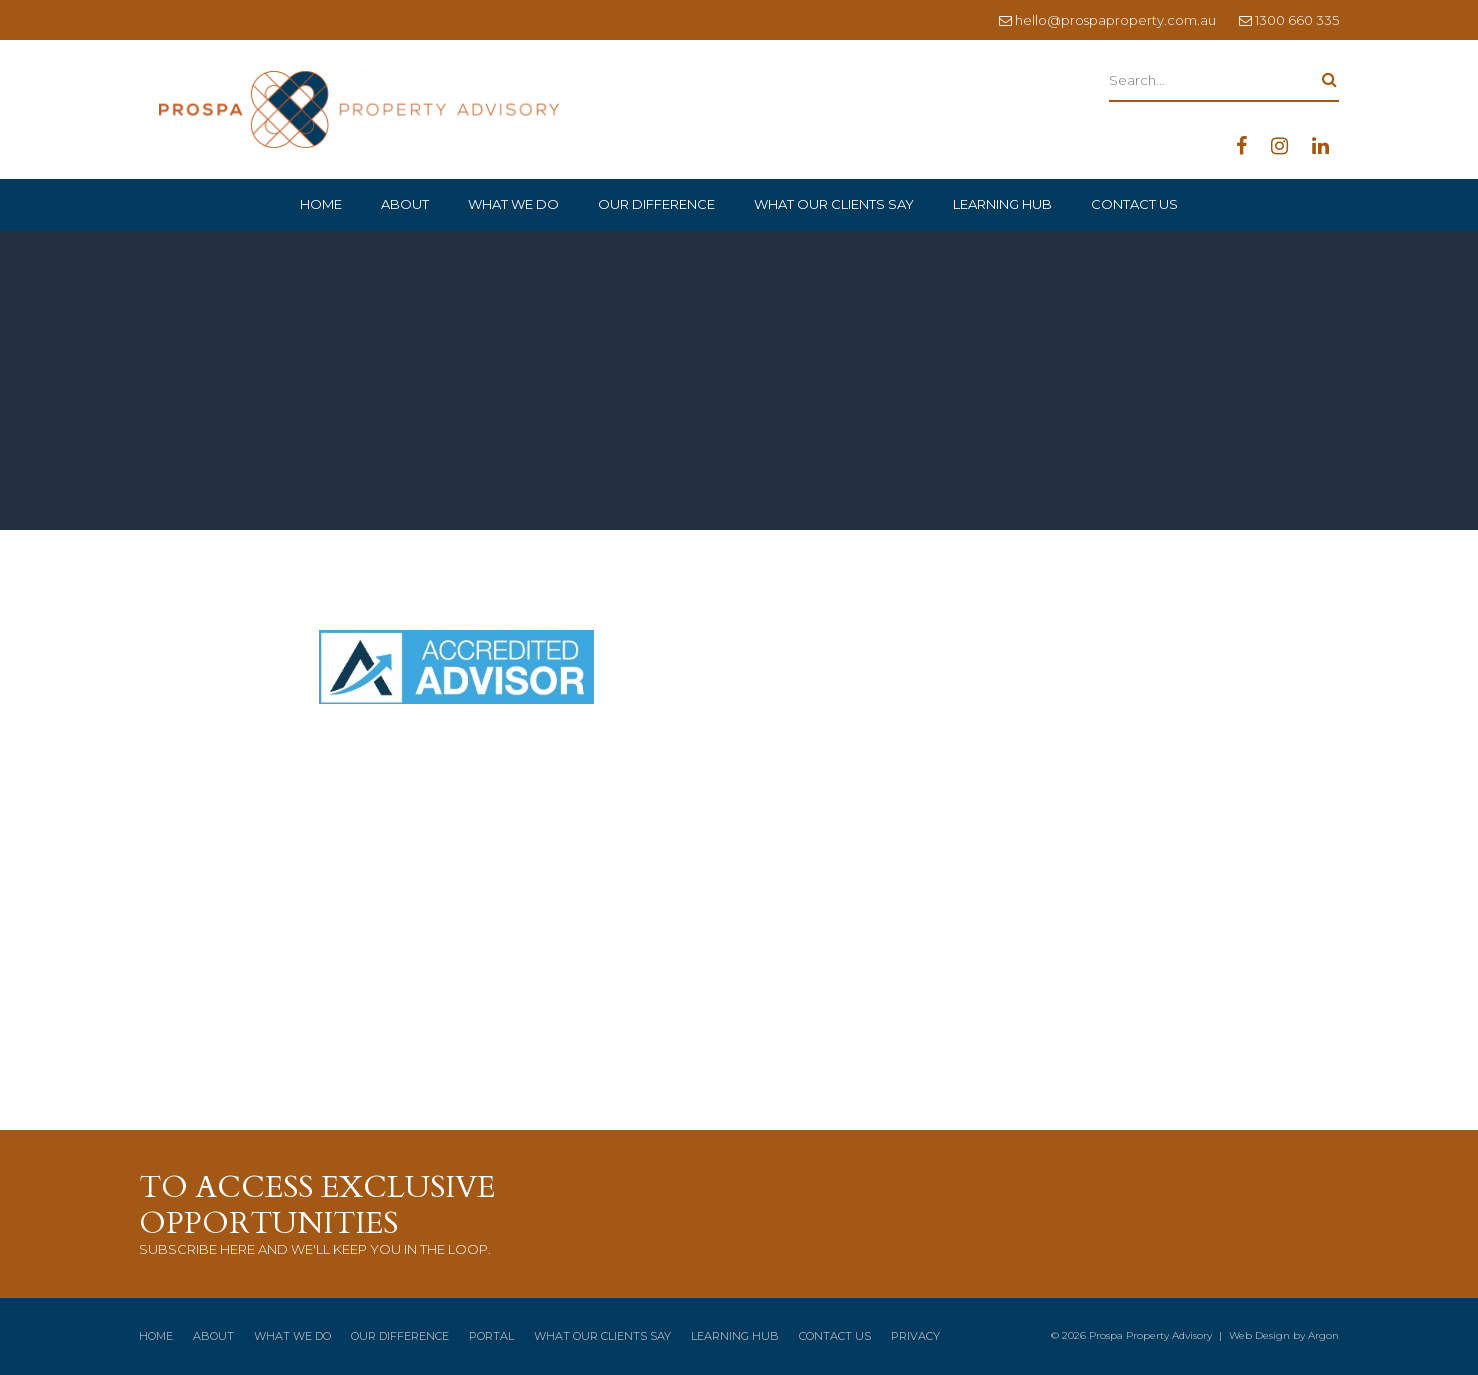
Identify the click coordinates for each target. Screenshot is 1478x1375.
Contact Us (1134, 204)
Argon (1323, 1335)
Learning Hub (1002, 204)
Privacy (915, 1336)
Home (321, 204)
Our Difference (656, 204)
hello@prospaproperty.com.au (1115, 20)
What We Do (513, 204)
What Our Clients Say (834, 204)
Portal (491, 1336)
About (405, 204)
